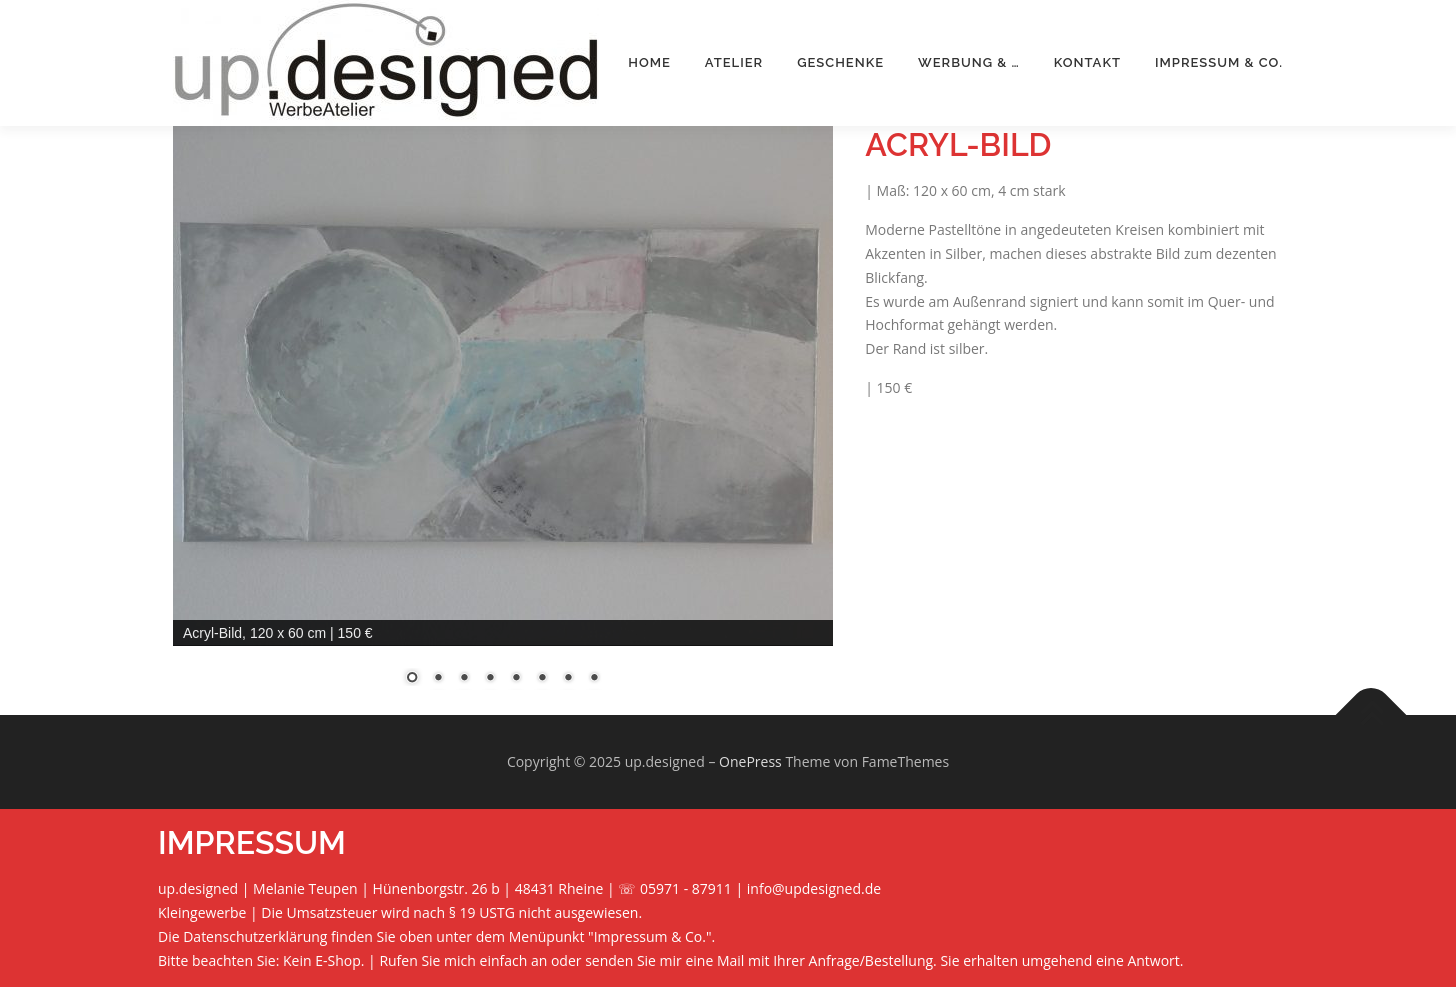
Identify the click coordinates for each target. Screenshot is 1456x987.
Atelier (734, 62)
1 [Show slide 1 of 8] (412, 679)
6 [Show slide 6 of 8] (542, 679)
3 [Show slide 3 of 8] (464, 679)
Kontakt (1087, 62)
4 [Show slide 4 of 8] (490, 679)
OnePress (750, 761)
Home (649, 62)
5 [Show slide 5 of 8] (516, 679)
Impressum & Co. (1219, 62)
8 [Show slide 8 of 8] (594, 679)
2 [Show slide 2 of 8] (438, 679)
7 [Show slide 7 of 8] (568, 679)
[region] (503, 418)
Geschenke (840, 62)
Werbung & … (969, 62)
